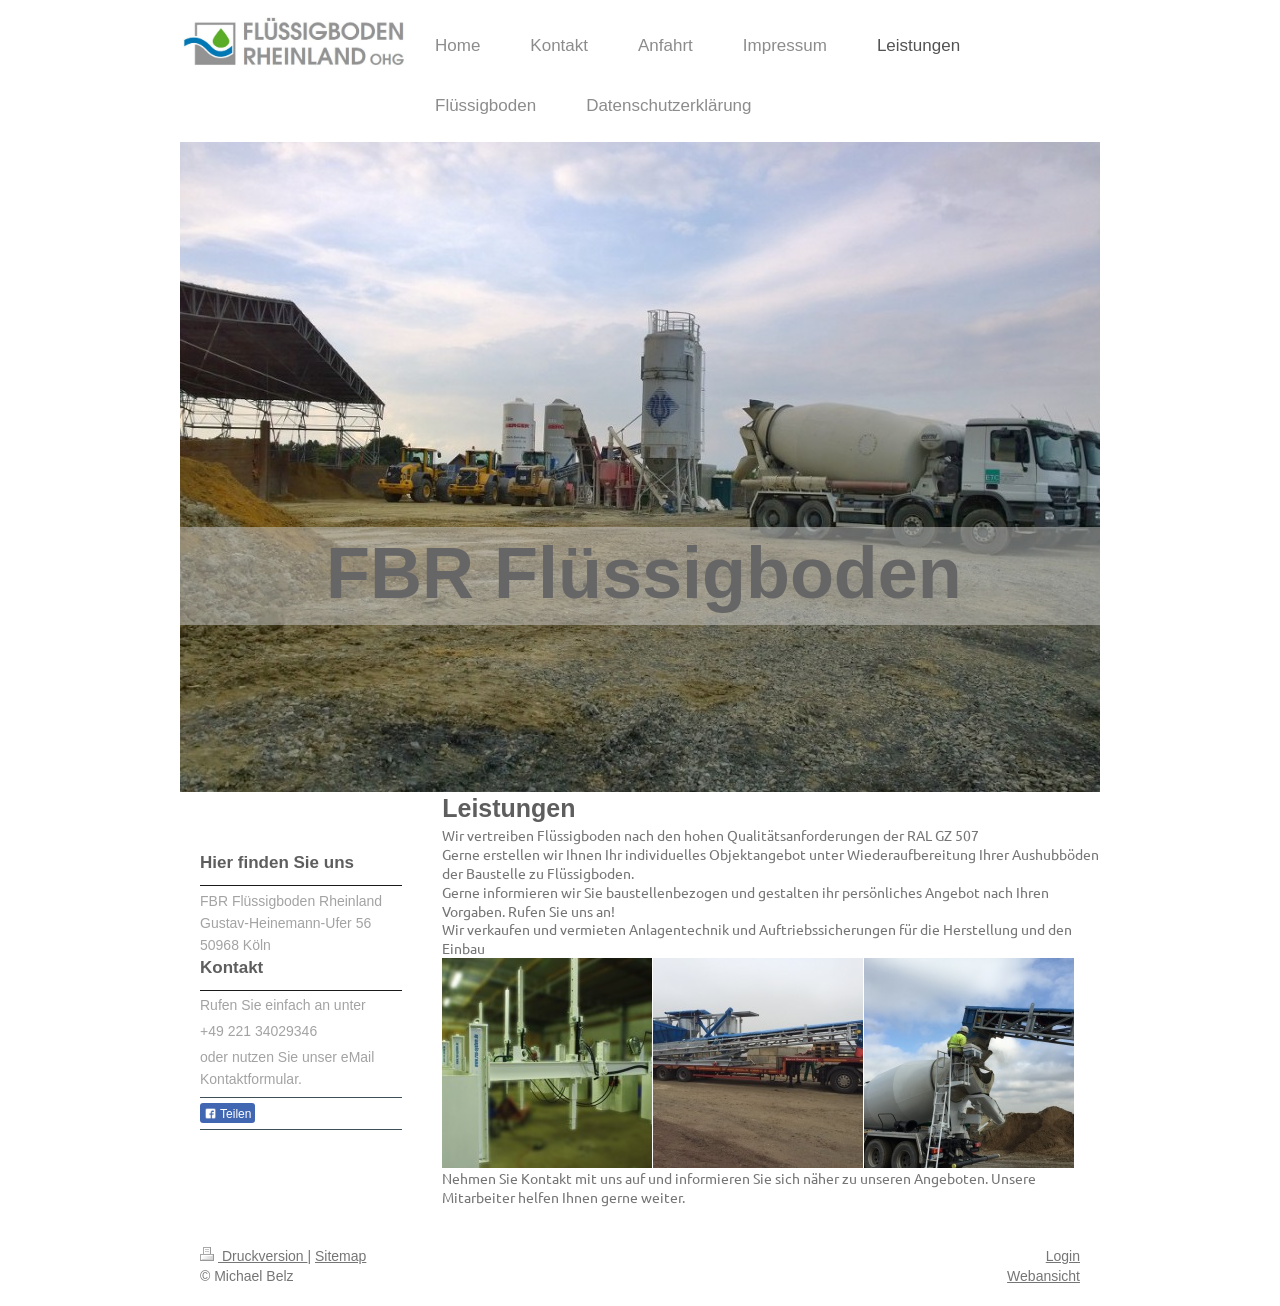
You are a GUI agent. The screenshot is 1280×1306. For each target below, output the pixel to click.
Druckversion (253, 1256)
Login (1063, 1256)
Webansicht (1043, 1276)
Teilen (227, 1114)
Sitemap (340, 1256)
